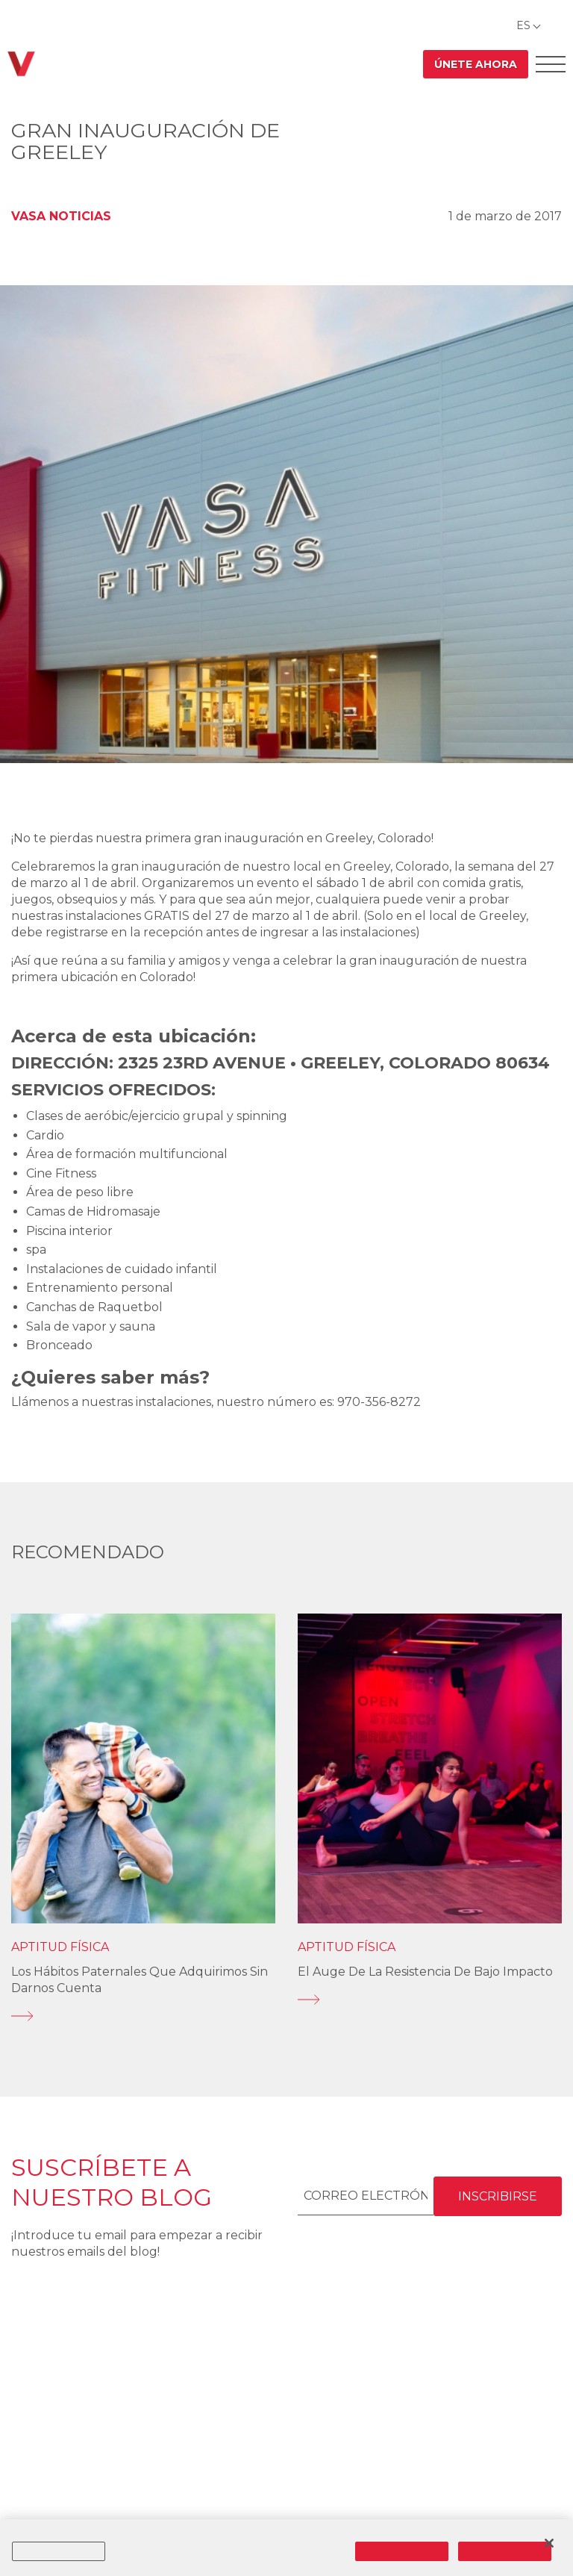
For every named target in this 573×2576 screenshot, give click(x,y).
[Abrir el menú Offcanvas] (550, 64)
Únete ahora (475, 64)
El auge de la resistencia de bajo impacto (425, 1971)
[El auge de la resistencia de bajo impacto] (430, 2000)
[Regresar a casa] (21, 64)
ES (523, 25)
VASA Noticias (61, 216)
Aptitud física (60, 1947)
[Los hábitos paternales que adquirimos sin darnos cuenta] (143, 2016)
